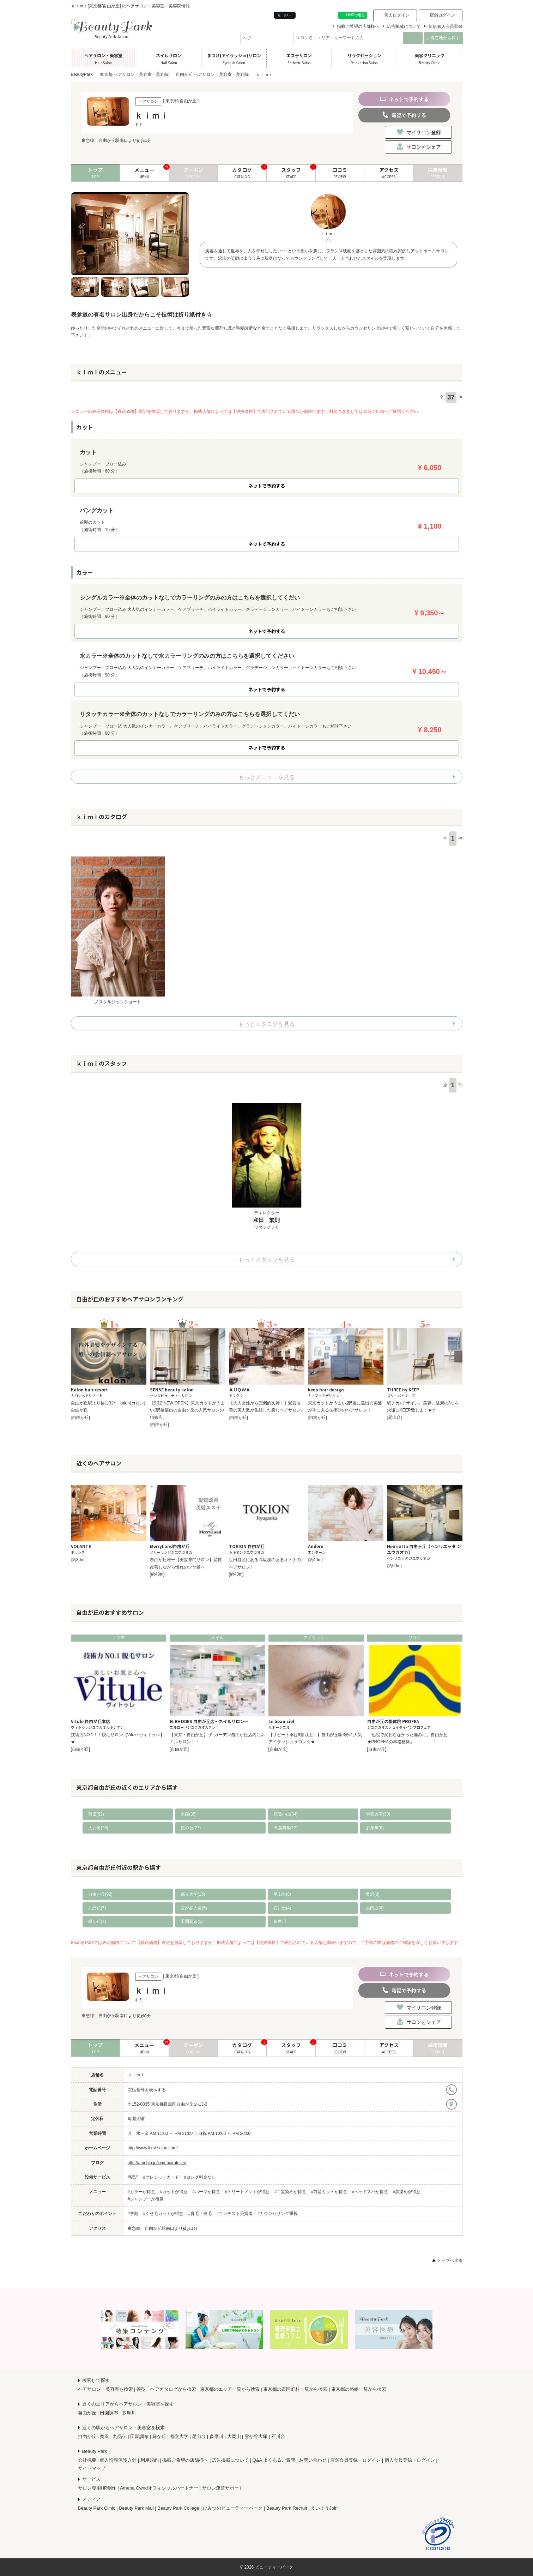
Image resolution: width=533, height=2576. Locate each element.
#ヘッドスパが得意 (370, 2191)
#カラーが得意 (142, 2191)
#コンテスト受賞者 (235, 2213)
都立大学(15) (193, 1894)
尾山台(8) (282, 1894)
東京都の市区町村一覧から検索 (295, 2389)
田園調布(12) (285, 1827)
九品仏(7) (97, 1908)
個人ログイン (397, 15)
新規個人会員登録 (445, 26)
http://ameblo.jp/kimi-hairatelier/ (157, 2162)
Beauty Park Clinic (96, 2508)
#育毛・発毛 (200, 2213)
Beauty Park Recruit (286, 2508)
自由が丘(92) (100, 1894)
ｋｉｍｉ (136, 2074)
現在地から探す (443, 37)
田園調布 (109, 2412)
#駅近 (133, 2177)
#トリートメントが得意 (247, 2191)
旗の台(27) (191, 1827)
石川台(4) (282, 1908)
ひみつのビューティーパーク (232, 2508)
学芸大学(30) (378, 1814)
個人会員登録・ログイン (409, 2460)
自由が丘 (87, 2412)
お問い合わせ (313, 2460)
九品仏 (120, 2436)
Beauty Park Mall (136, 2508)
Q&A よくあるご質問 (274, 2460)
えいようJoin (324, 2508)
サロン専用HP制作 (97, 2488)
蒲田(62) (96, 1814)
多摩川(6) (375, 1827)
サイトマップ (91, 2468)
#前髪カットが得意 (329, 2191)
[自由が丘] (80, 1417)
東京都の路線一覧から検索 (358, 2389)
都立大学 (179, 2436)
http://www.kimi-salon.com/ (153, 2147)
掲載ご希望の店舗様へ (358, 26)
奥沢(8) (373, 1894)
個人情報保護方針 (118, 2460)
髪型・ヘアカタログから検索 (166, 2389)
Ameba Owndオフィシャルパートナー (159, 2488)
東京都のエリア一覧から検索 (230, 2389)
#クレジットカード (161, 2177)
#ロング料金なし (200, 2177)
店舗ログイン (442, 15)
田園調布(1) (192, 1921)
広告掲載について (404, 26)
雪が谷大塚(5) (194, 1908)
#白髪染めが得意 (290, 2191)
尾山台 (199, 2436)
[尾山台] (394, 1417)
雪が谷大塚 (255, 2436)
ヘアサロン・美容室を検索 (105, 2389)
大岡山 (234, 2436)
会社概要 (87, 2460)
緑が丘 (159, 2436)
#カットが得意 (174, 2191)
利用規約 (149, 2460)
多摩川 (279, 1921)
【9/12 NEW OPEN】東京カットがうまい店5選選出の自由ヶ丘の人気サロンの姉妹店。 (187, 1410)
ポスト (284, 15)
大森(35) (188, 1814)
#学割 (133, 2213)
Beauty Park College (178, 2508)
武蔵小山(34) (285, 1814)
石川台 (278, 2436)
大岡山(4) (375, 1908)
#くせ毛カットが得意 (163, 2213)
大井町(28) (98, 1827)
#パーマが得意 (206, 2191)
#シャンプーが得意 (146, 2199)
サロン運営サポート (222, 2488)
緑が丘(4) (97, 1921)
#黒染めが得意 (407, 2191)
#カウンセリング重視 (278, 2213)
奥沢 (104, 2436)
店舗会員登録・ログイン (355, 2460)
